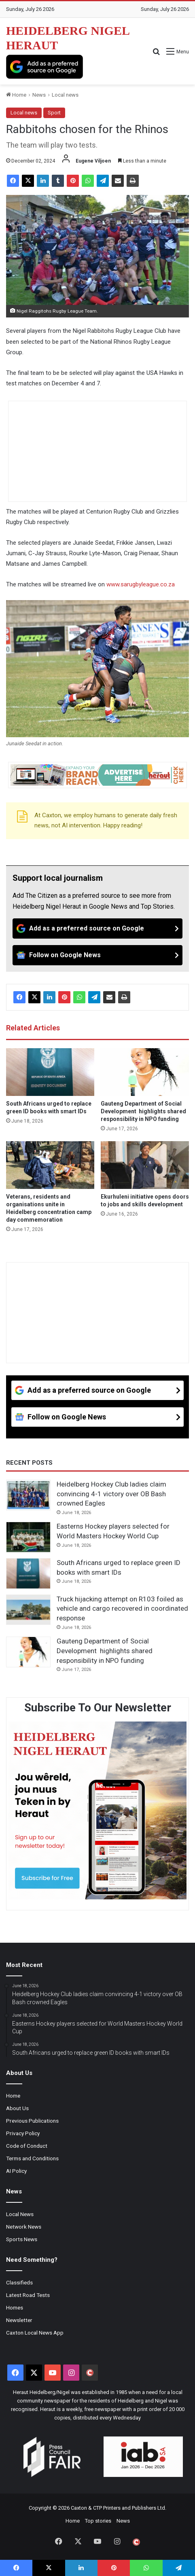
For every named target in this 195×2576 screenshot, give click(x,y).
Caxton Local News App (35, 2332)
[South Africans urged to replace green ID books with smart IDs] (50, 1072)
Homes (14, 2307)
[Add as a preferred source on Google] (44, 67)
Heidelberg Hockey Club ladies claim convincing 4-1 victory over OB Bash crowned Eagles (111, 1494)
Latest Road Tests (28, 2295)
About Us (17, 2108)
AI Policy (16, 2171)
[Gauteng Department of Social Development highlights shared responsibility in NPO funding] (145, 1072)
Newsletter (19, 2320)
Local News (20, 2214)
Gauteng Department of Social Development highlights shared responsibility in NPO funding (143, 1111)
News (39, 95)
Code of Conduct (26, 2145)
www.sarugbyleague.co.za (140, 584)
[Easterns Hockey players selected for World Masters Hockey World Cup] (28, 1537)
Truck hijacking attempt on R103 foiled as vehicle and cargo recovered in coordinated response (122, 1608)
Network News (23, 2226)
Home (16, 95)
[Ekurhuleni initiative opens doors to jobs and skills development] (145, 1165)
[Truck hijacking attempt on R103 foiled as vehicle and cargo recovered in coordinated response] (28, 1610)
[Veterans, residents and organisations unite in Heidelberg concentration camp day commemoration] (50, 1165)
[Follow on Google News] (97, 955)
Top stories (98, 2521)
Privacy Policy (23, 2133)
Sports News (21, 2239)
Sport (54, 113)
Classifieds (19, 2282)
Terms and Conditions (32, 2158)
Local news (65, 95)
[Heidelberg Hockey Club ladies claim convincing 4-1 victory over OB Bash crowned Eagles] (28, 1495)
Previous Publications (32, 2120)
